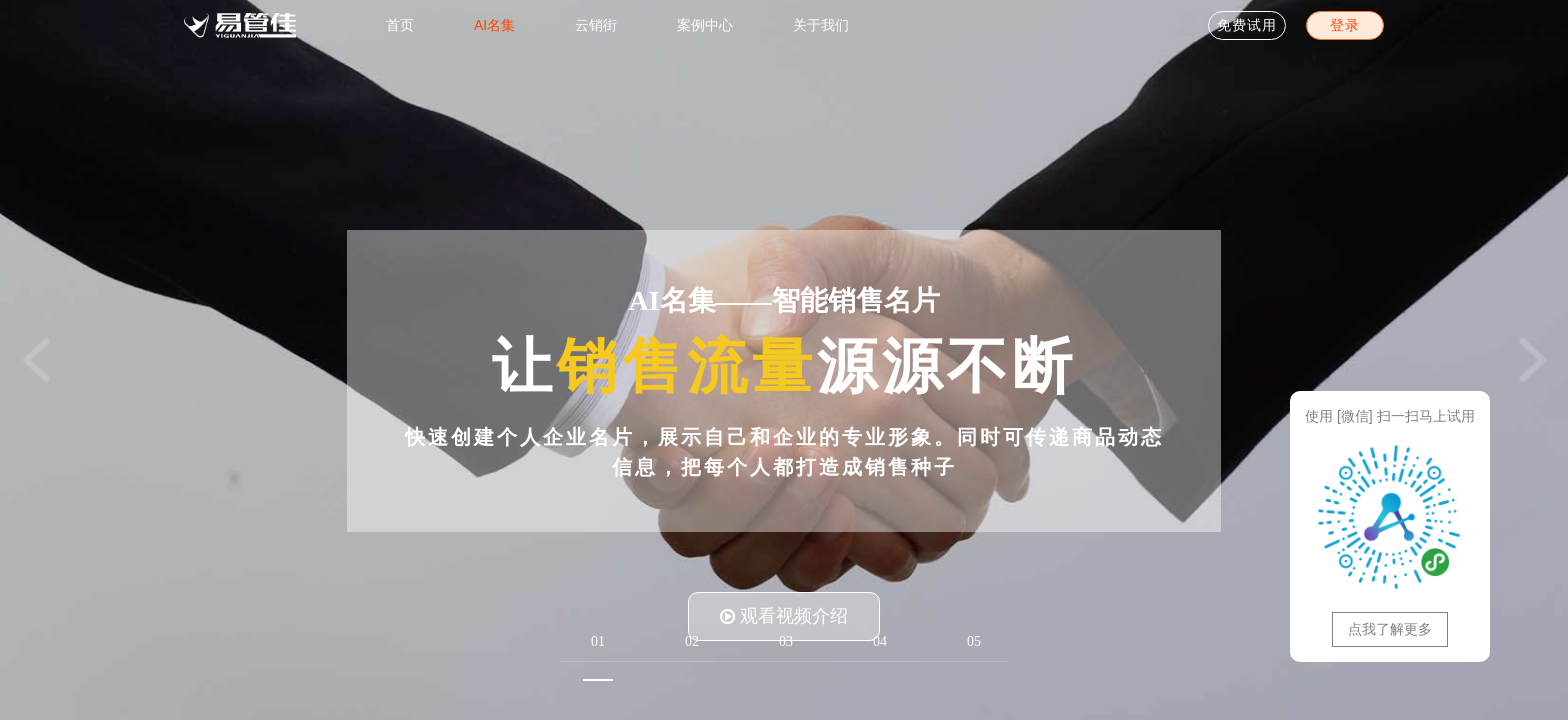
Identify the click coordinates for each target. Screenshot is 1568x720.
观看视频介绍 (784, 616)
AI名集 (494, 25)
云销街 (596, 25)
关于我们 (821, 25)
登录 (1345, 25)
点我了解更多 (1390, 629)
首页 (400, 25)
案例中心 (705, 25)
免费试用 (1247, 25)
